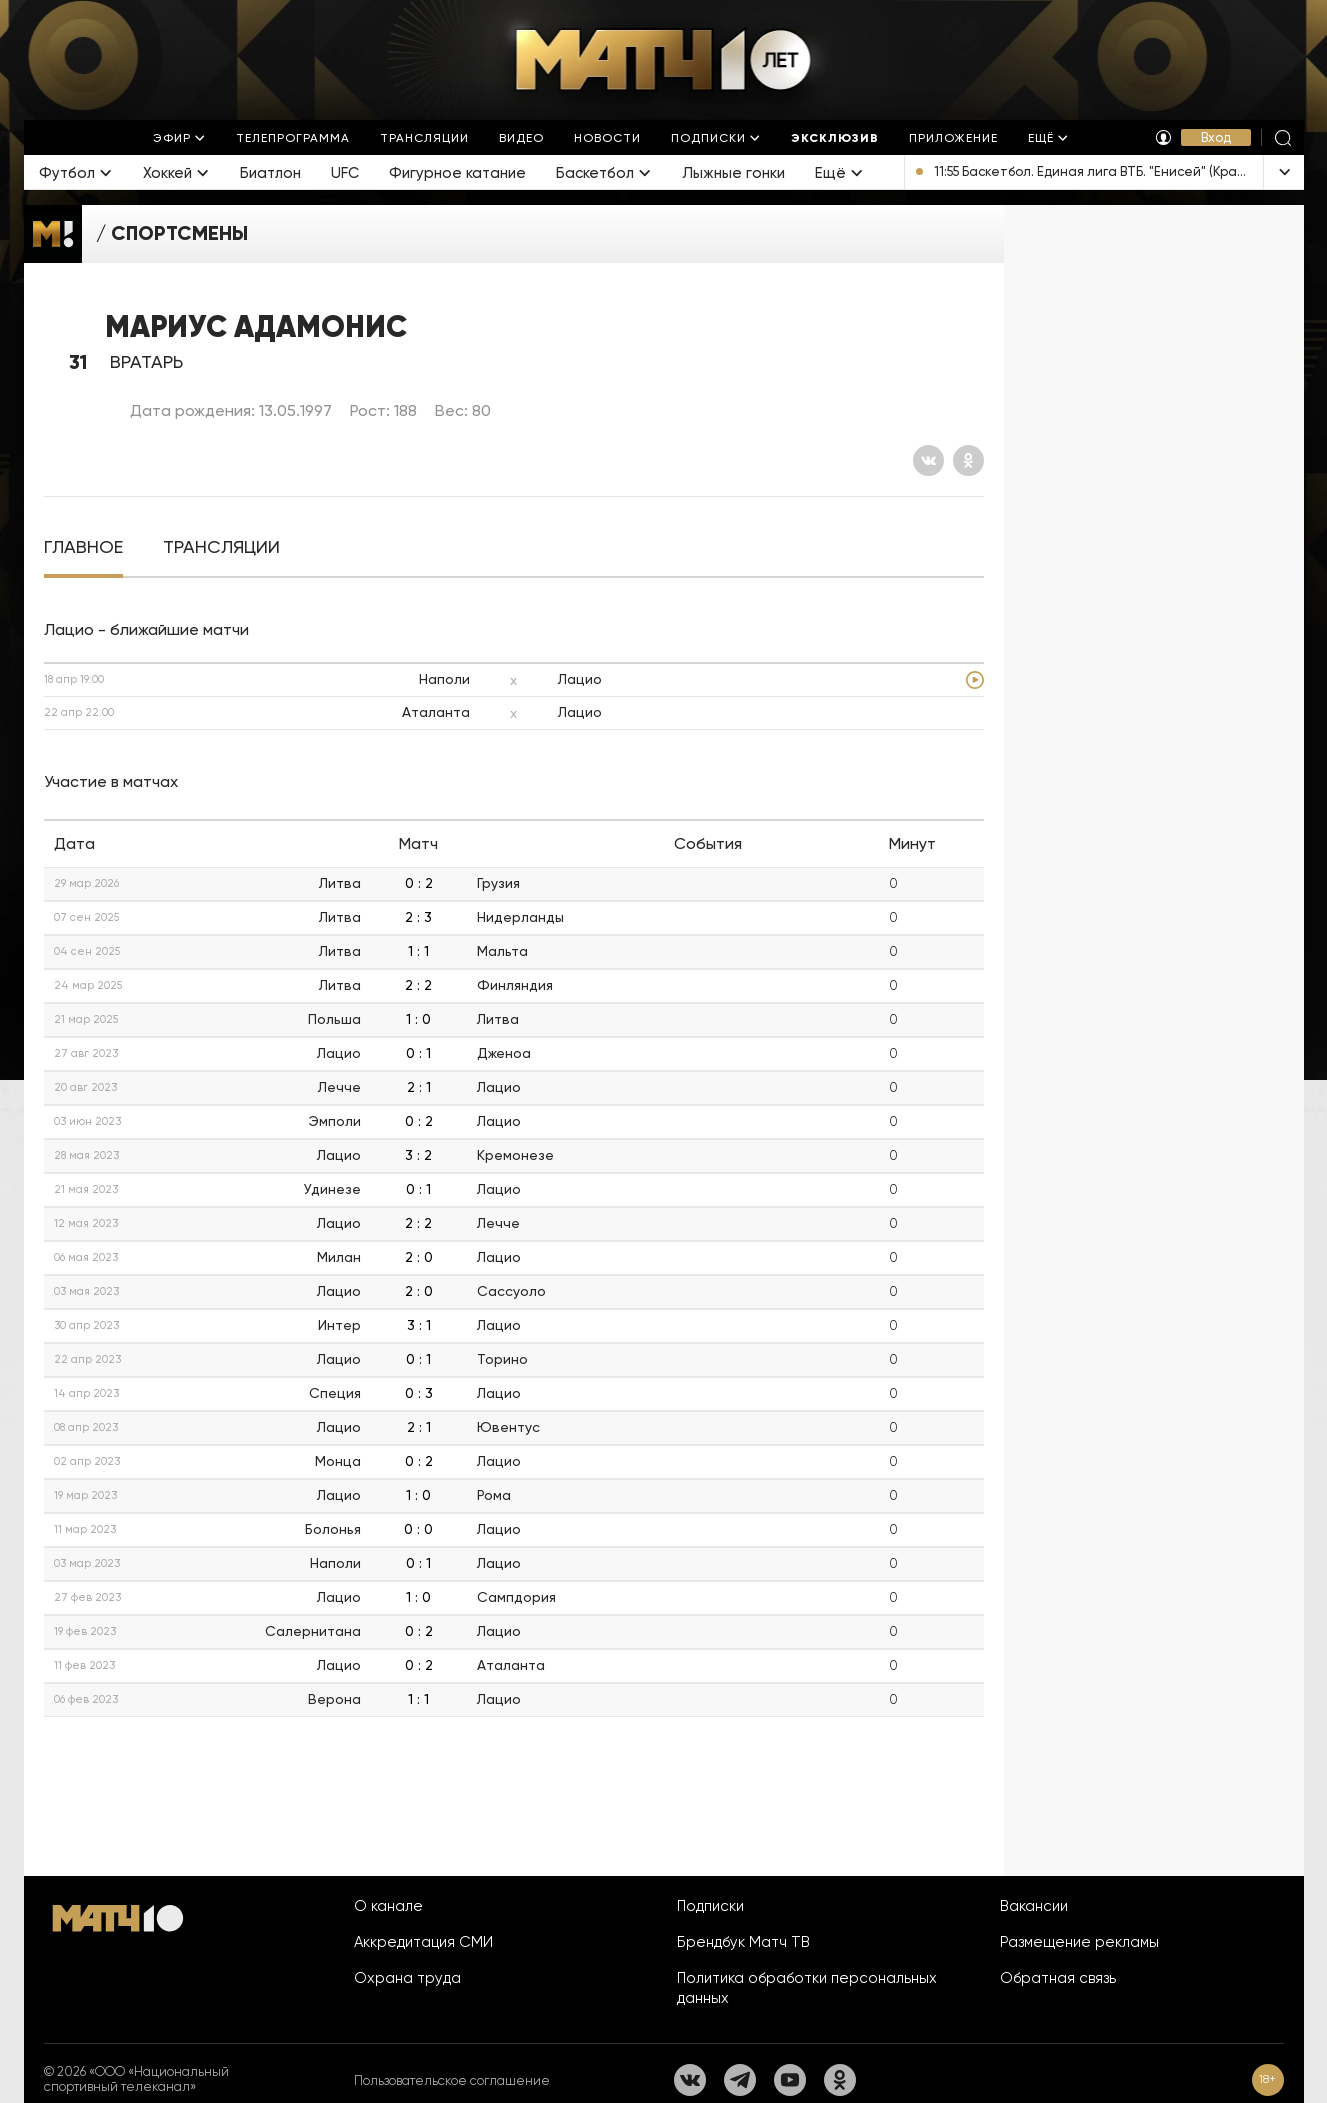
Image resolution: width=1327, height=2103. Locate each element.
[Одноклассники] (968, 460)
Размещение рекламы (1079, 1942)
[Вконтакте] (928, 460)
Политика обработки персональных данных (807, 1988)
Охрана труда (407, 1978)
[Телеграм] (740, 2080)
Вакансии (1034, 1906)
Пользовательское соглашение (452, 2080)
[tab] (83, 547)
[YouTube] (790, 2080)
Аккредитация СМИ (423, 1942)
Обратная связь (1058, 1978)
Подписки (710, 1906)
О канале (388, 1906)
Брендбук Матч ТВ (743, 1942)
